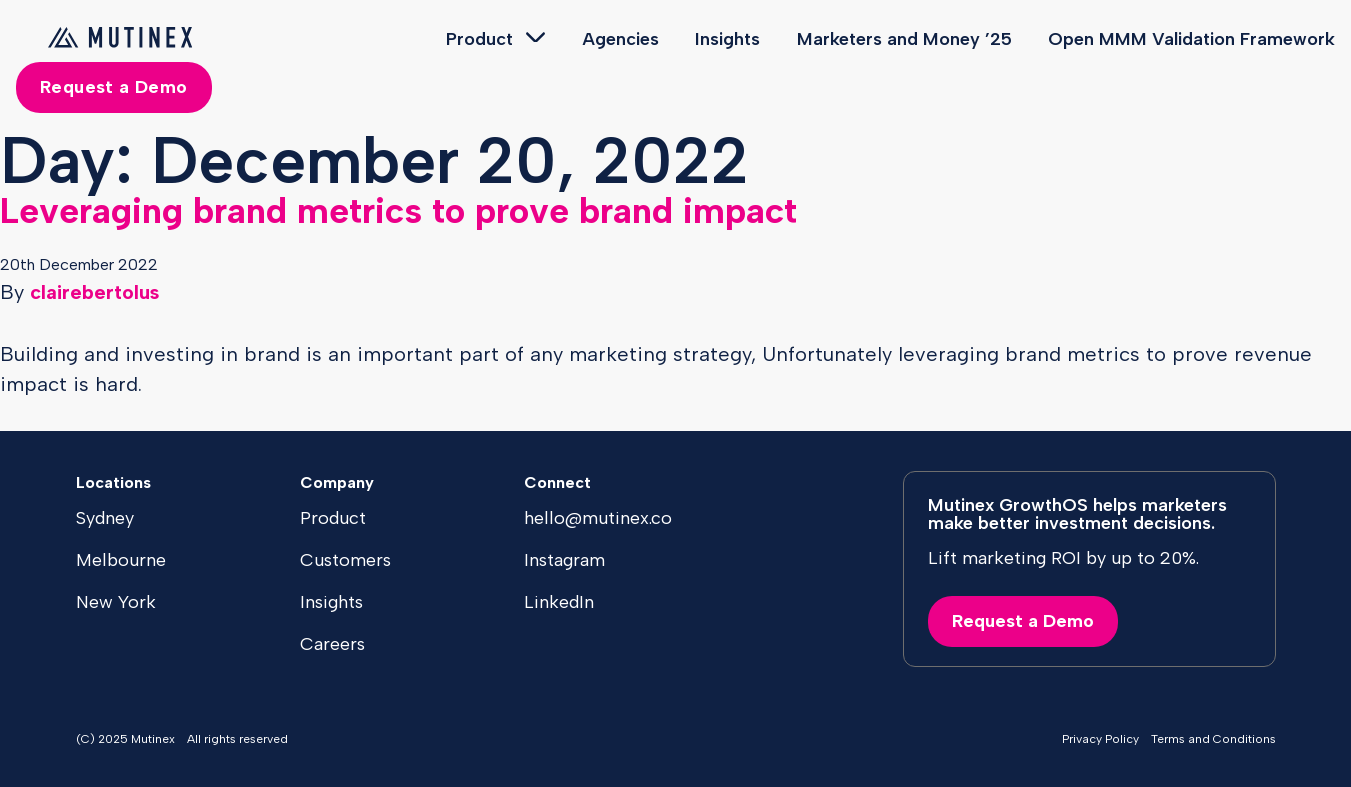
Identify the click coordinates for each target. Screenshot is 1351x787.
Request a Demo (114, 87)
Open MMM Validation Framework (1191, 39)
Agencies (620, 39)
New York (116, 602)
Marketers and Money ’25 (904, 39)
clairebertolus (94, 292)
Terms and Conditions (1213, 739)
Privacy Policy (1100, 739)
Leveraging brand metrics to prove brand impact (398, 210)
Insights (727, 39)
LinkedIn (559, 602)
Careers (332, 644)
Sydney (105, 518)
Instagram (564, 560)
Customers (345, 560)
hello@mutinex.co (598, 518)
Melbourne (121, 560)
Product (479, 39)
